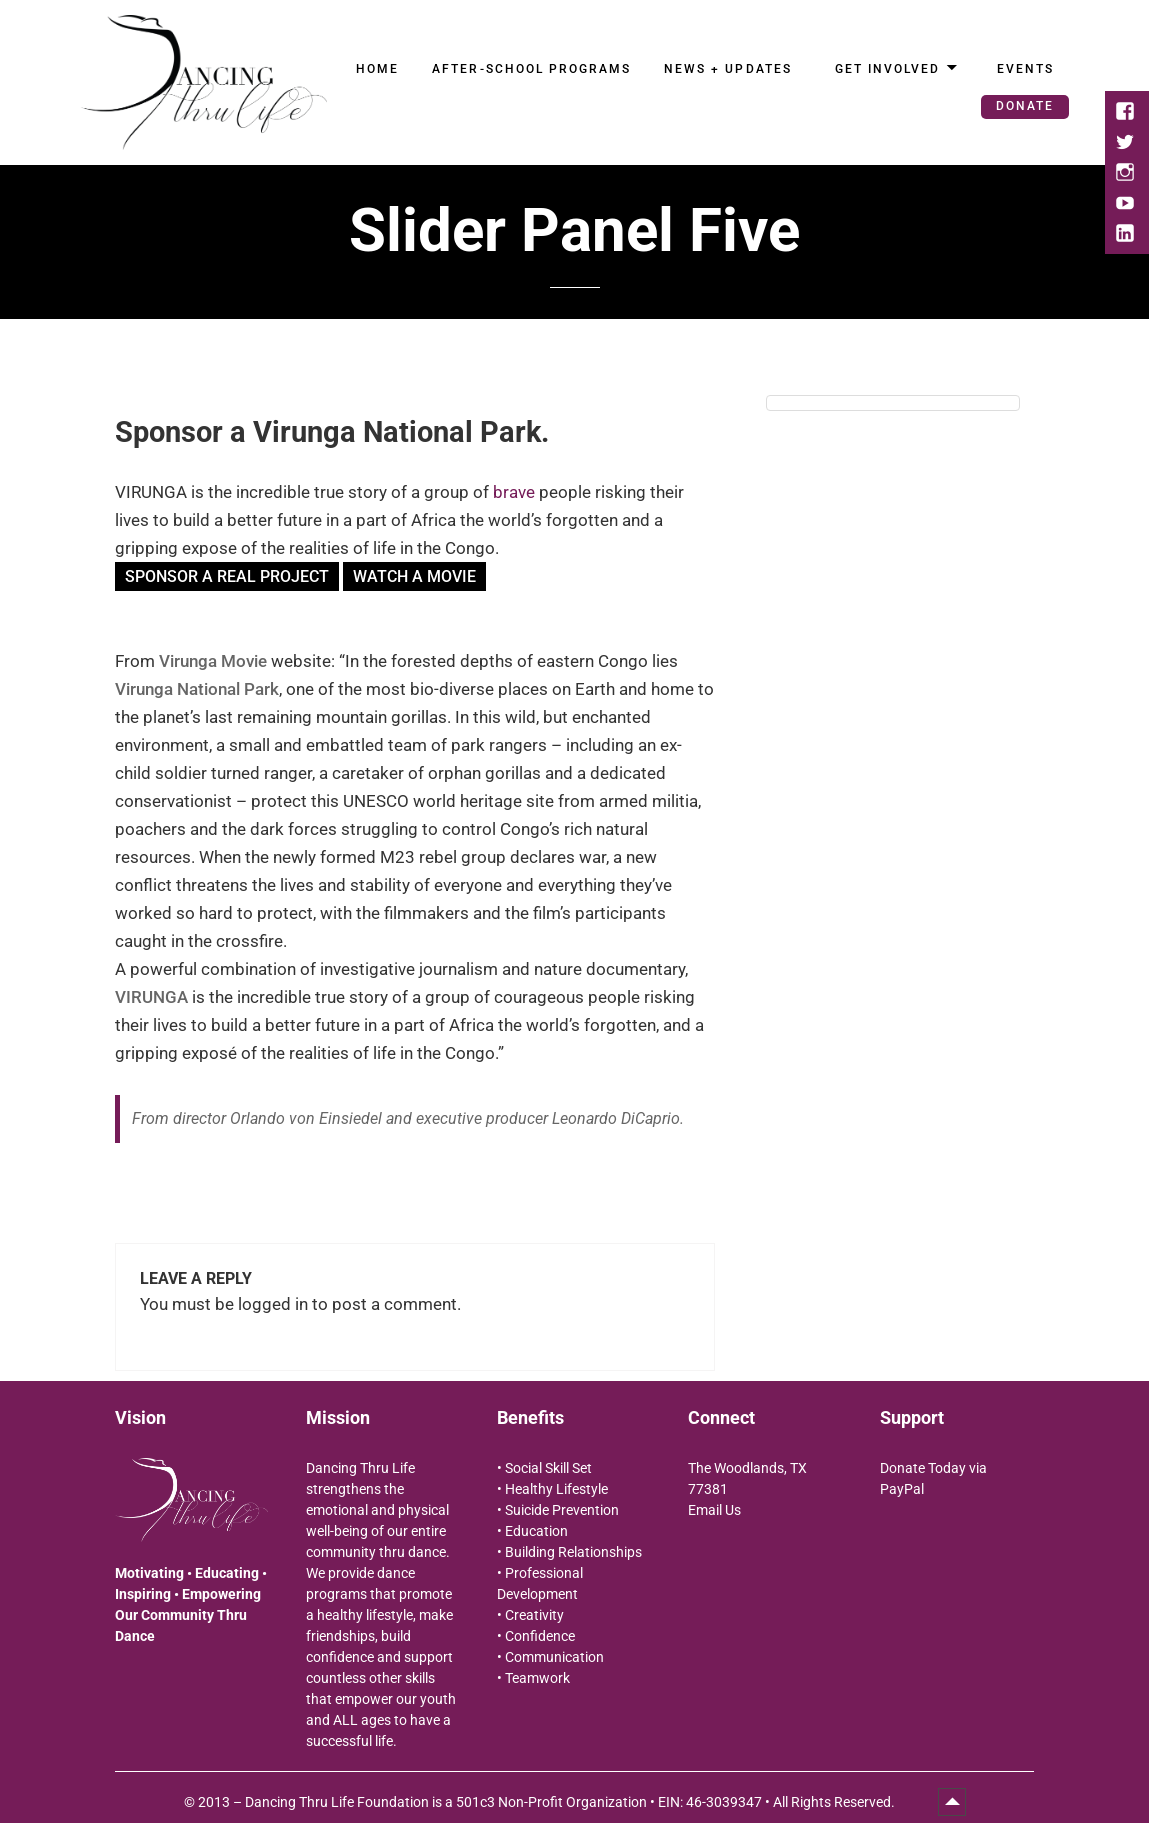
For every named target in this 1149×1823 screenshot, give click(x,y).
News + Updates (728, 69)
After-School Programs (531, 69)
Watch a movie (414, 576)
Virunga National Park (197, 689)
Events (1025, 69)
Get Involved (887, 69)
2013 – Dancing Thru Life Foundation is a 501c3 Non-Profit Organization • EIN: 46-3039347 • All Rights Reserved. (548, 1802)
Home (377, 69)
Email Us (714, 1510)
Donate (1025, 106)
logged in (273, 1304)
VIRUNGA (151, 997)
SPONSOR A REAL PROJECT (227, 576)
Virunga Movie (213, 661)
